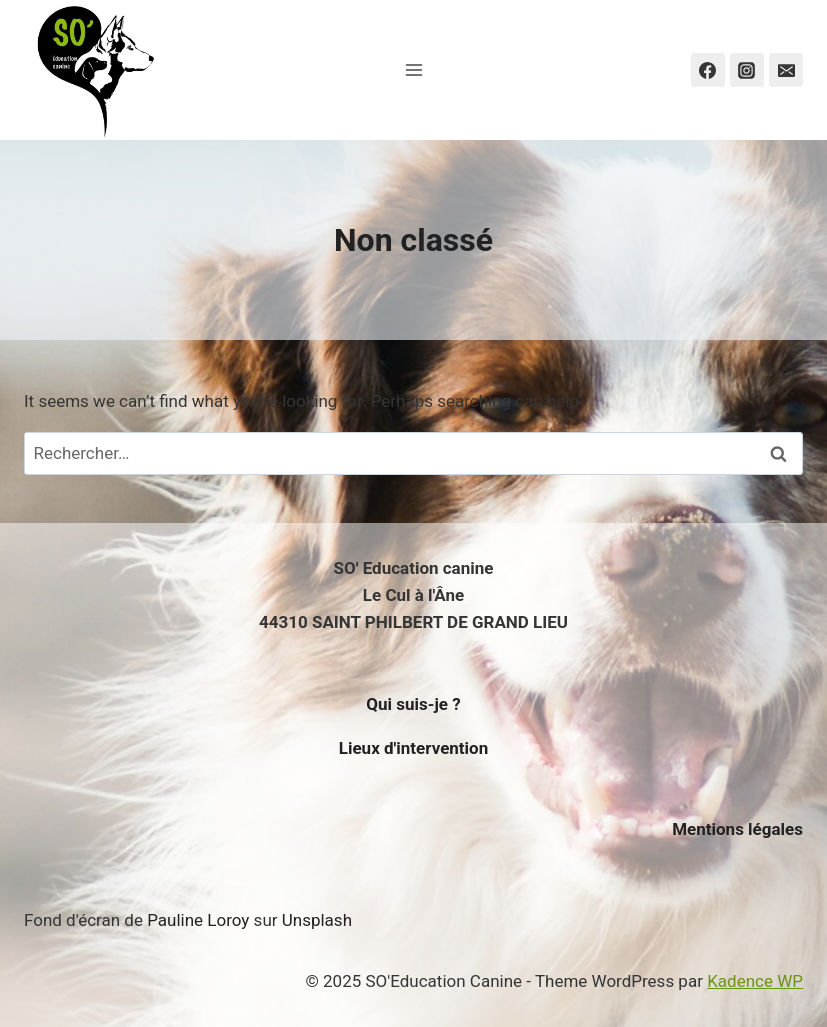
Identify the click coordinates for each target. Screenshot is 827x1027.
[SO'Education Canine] (94, 70)
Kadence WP (755, 981)
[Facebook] (708, 70)
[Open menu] (413, 69)
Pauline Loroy (198, 920)
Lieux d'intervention (414, 748)
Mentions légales (737, 829)
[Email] (786, 70)
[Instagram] (747, 70)
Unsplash (317, 920)
